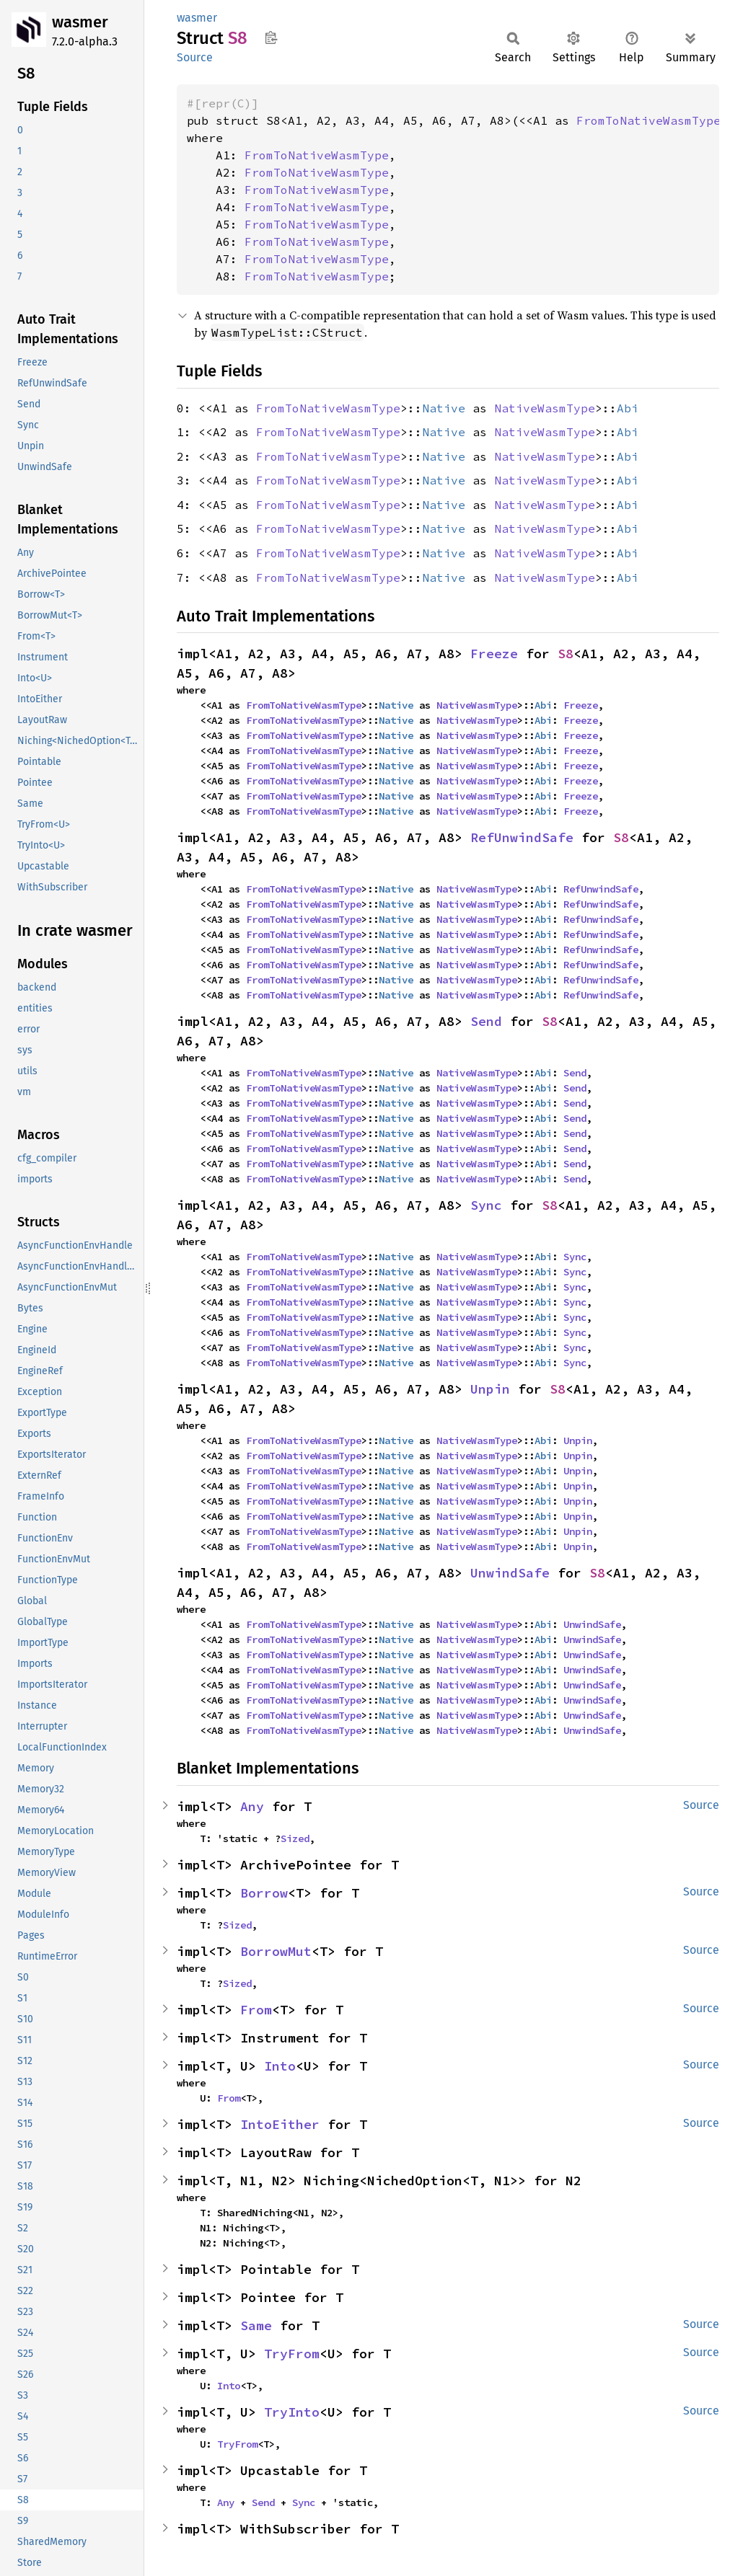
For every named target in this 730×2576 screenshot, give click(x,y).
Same (256, 2325)
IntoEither (280, 2124)
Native (443, 408)
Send (486, 1021)
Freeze (494, 653)
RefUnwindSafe (521, 837)
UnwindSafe (510, 1572)
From (256, 2009)
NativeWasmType (544, 408)
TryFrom (292, 2353)
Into (280, 2066)
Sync (486, 1205)
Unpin (490, 1389)
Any (252, 1806)
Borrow (264, 1893)
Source (195, 57)
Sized (295, 1838)
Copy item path (271, 37)
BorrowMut (276, 1951)
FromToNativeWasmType (648, 120)
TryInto (292, 2412)
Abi (627, 408)
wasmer (80, 22)
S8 (565, 653)
